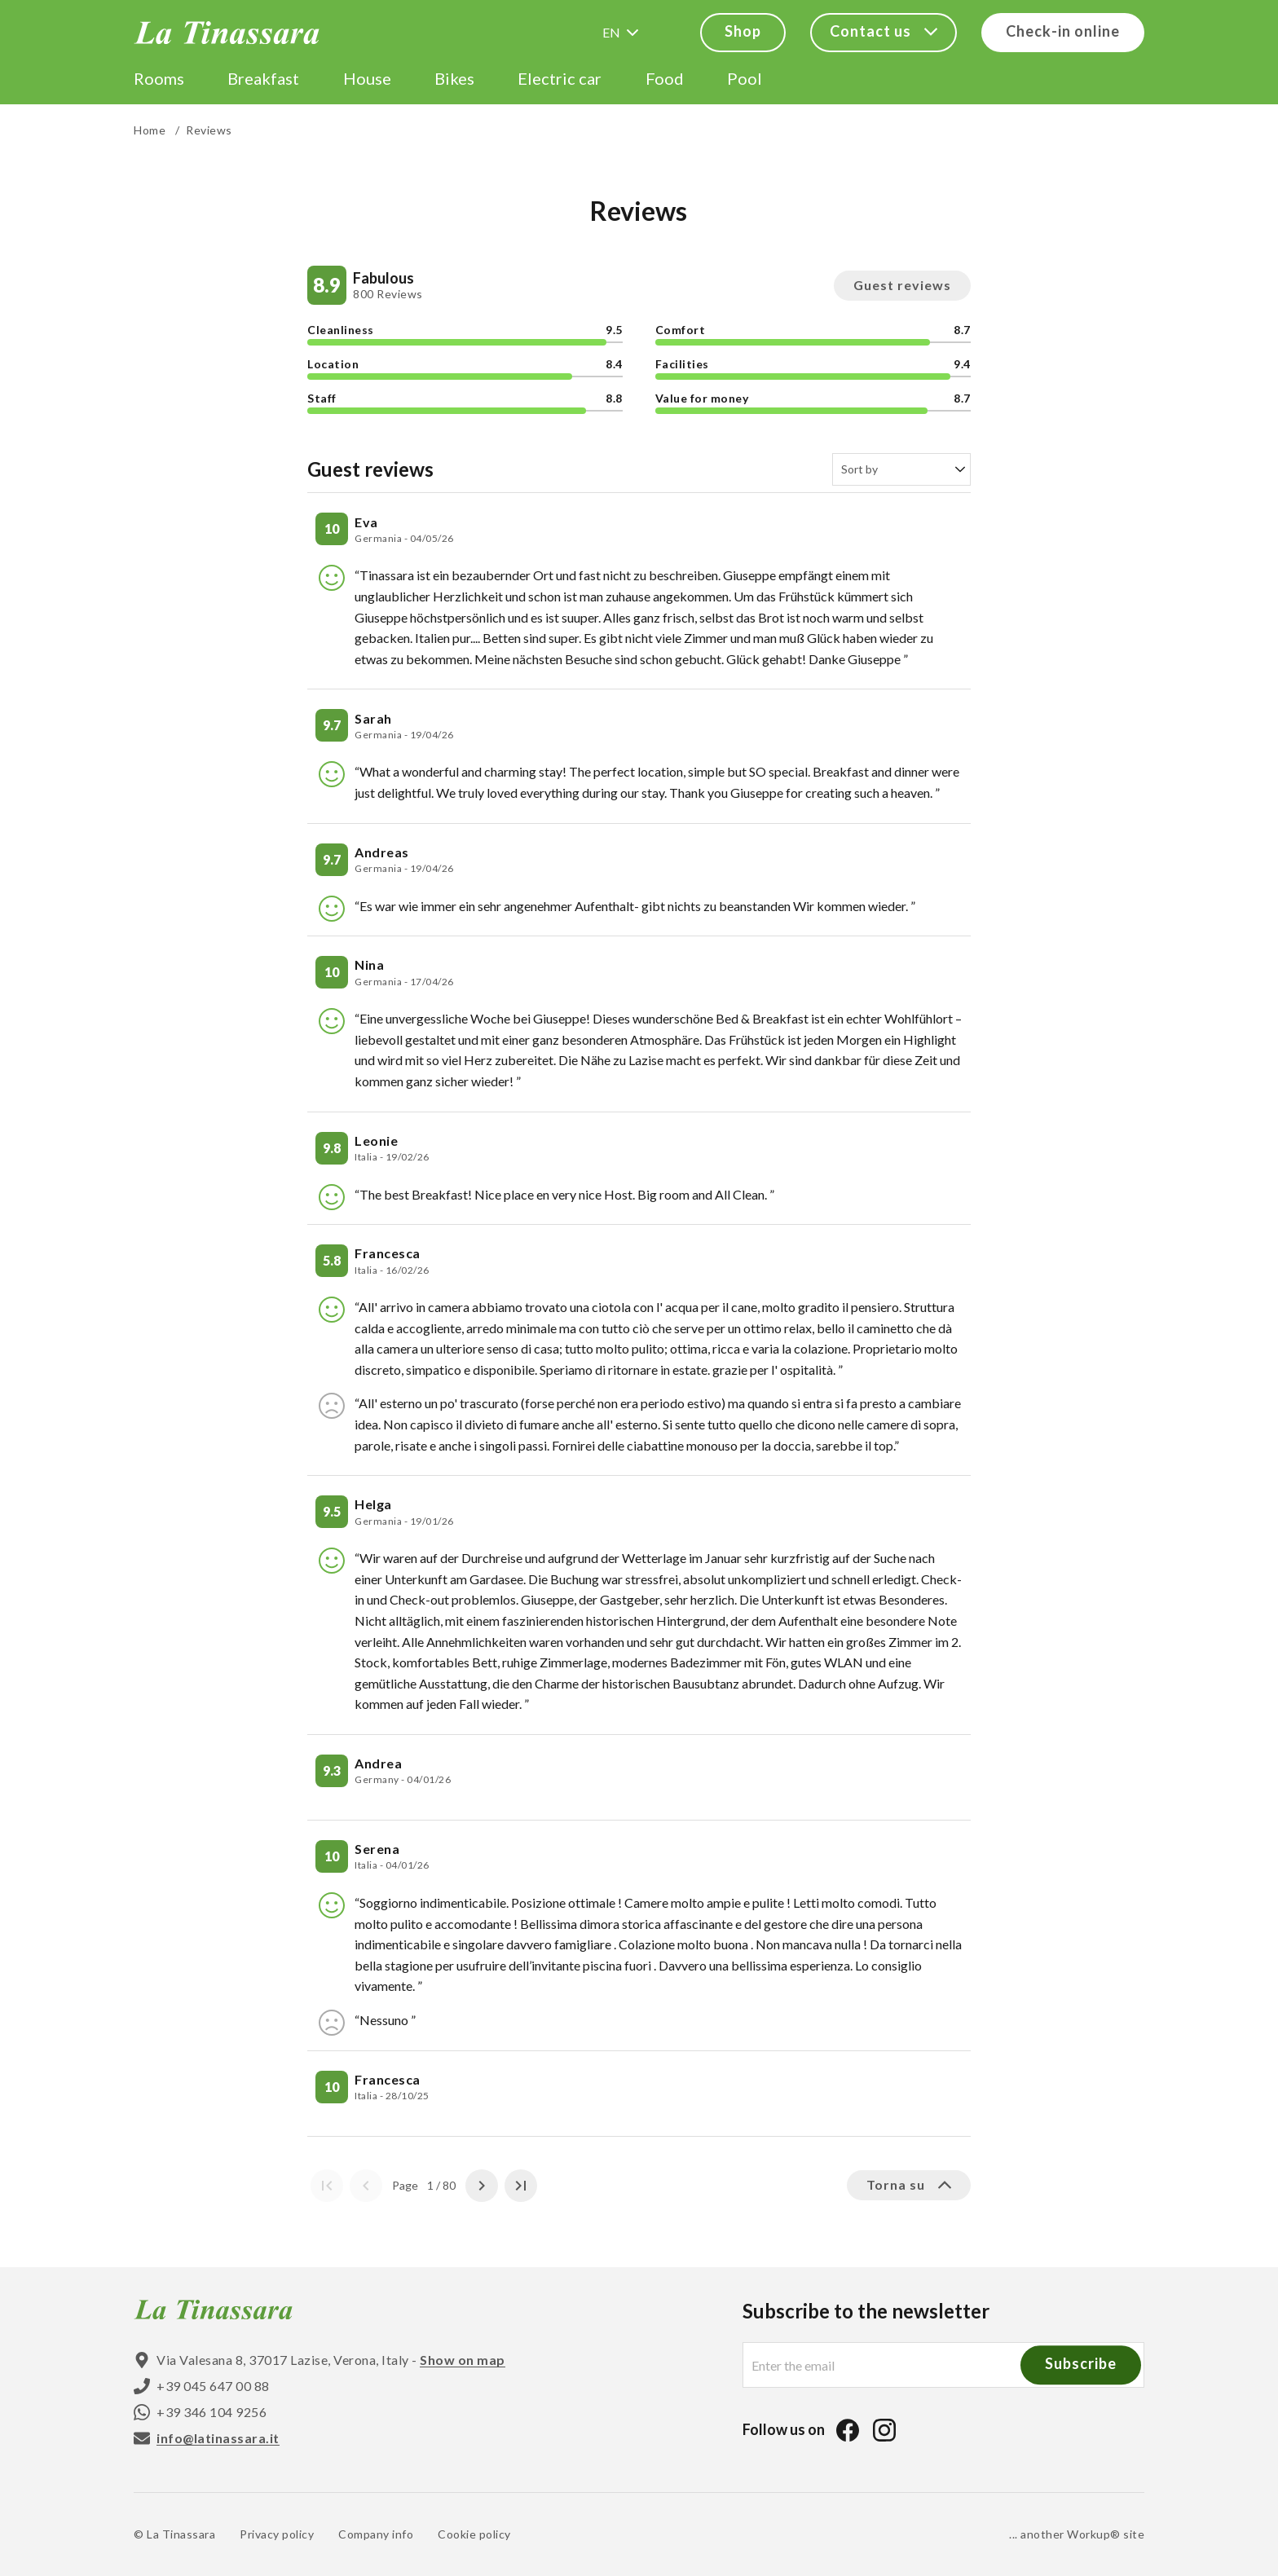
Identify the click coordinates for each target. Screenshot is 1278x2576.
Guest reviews (902, 285)
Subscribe (1081, 2364)
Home (149, 130)
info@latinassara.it (218, 2438)
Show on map (462, 2359)
